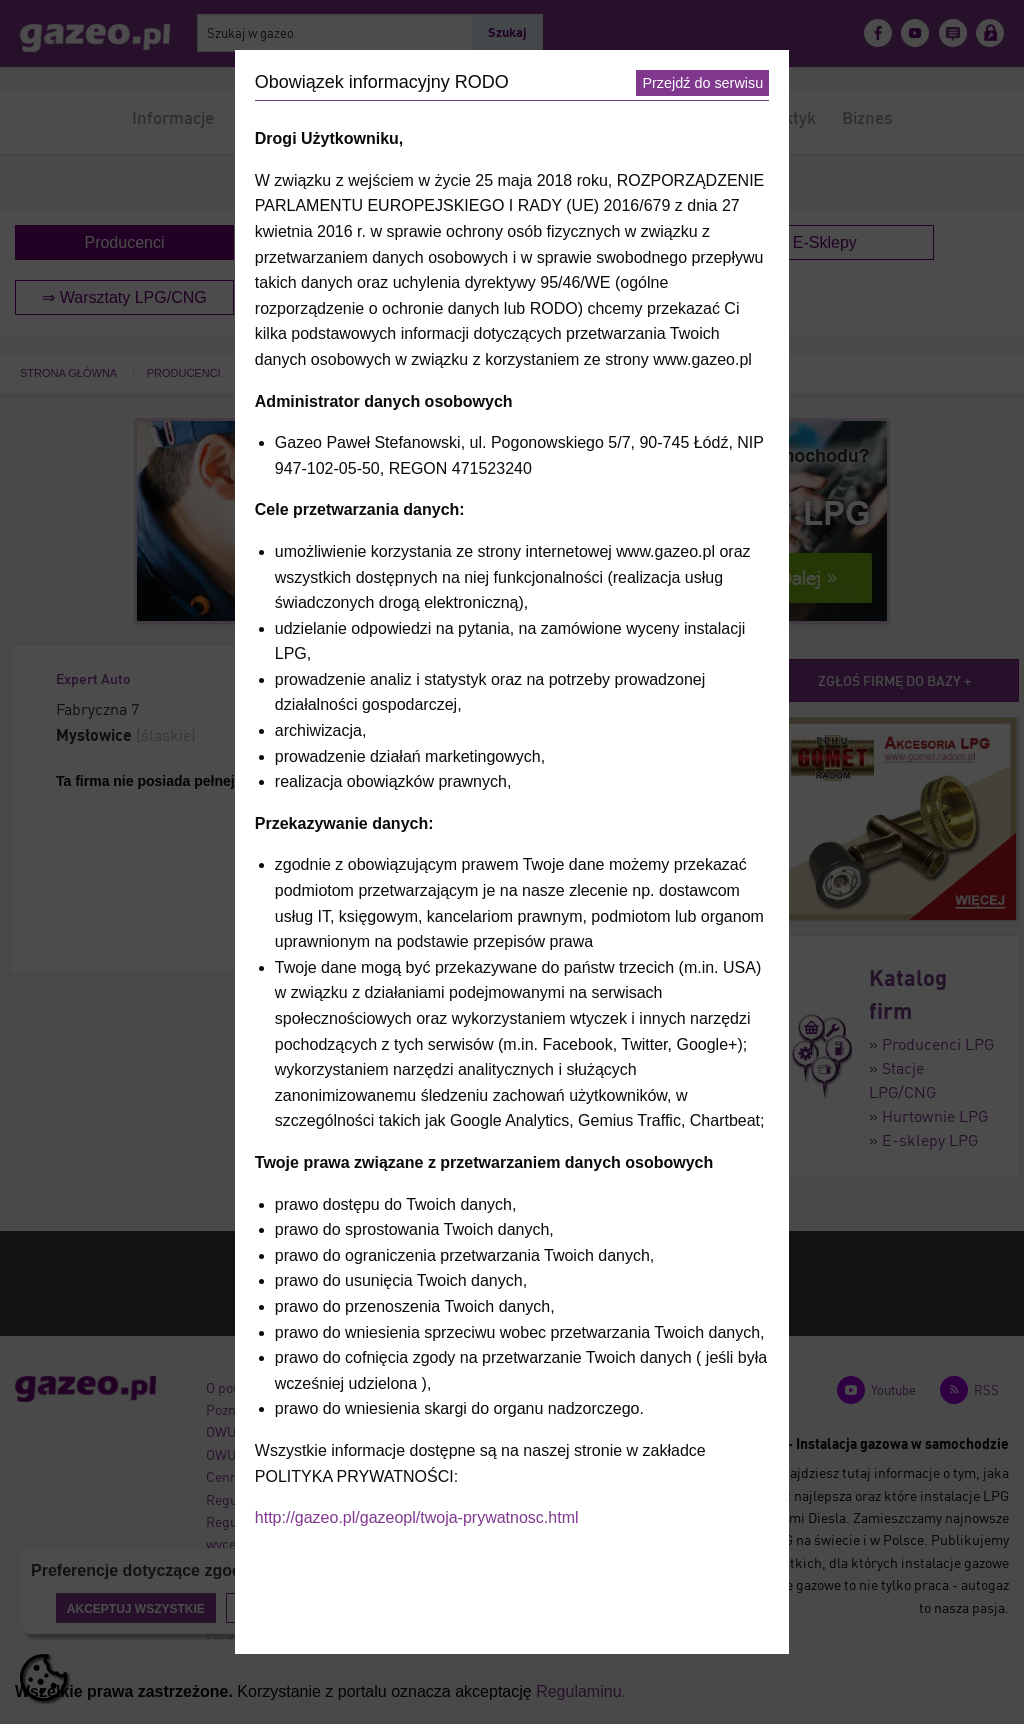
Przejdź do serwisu (702, 83)
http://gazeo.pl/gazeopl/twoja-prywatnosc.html (417, 1517)
